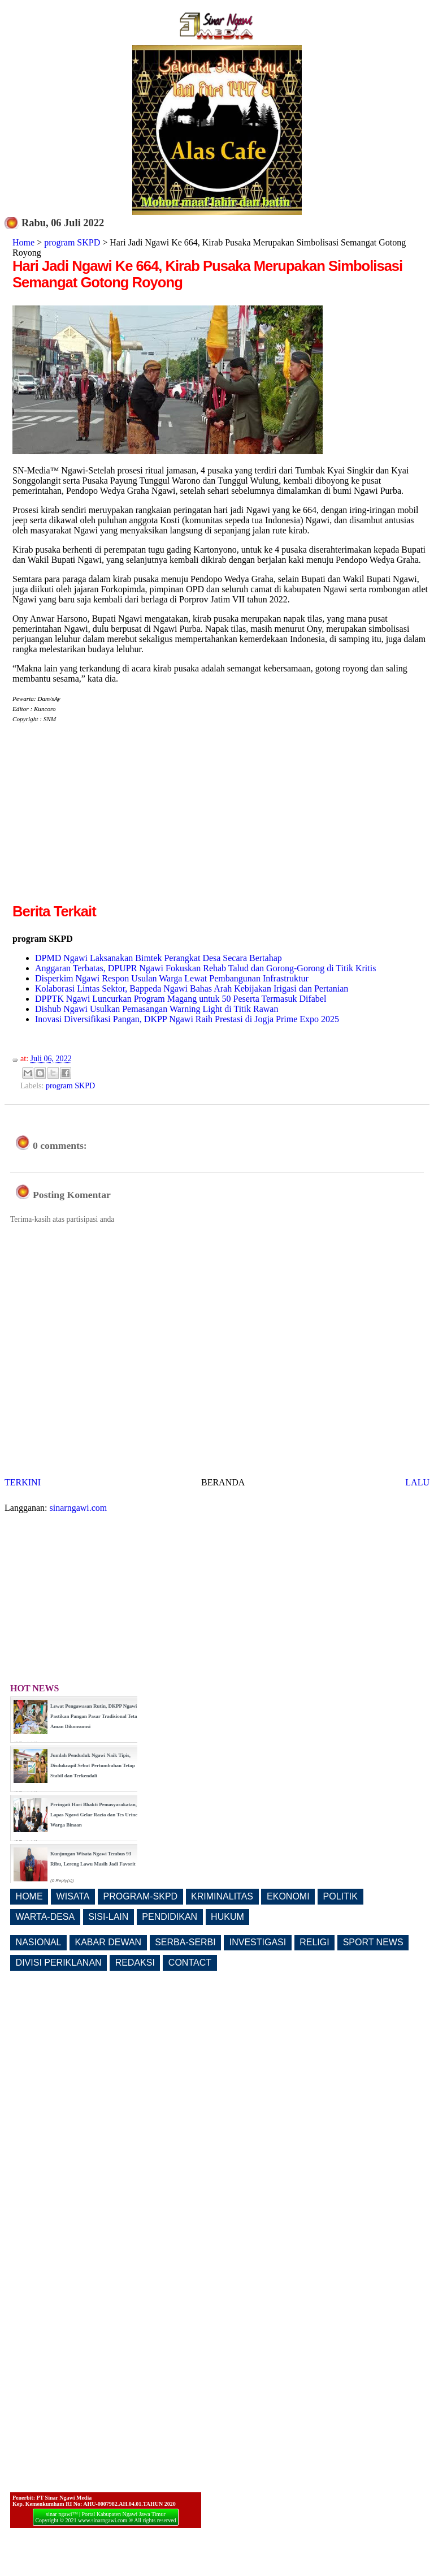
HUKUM (227, 1917)
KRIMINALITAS (222, 1896)
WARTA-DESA (45, 1917)
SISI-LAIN (108, 1917)
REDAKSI (135, 1962)
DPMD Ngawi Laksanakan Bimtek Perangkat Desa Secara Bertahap (158, 958)
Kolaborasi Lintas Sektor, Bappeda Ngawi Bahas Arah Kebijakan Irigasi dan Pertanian (191, 988)
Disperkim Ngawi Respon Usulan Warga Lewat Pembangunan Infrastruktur (172, 978)
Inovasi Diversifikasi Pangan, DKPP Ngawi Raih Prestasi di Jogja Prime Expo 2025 (187, 1019)
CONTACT (189, 1962)
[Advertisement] (107, 822)
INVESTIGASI (257, 1942)
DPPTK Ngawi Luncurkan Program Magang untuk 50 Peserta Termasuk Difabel (180, 998)
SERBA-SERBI (185, 1942)
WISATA (73, 1896)
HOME (29, 1896)
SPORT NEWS (373, 1942)
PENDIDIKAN (169, 1917)
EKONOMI (288, 1896)
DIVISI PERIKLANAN (59, 1962)
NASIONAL (39, 1942)
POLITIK (340, 1896)
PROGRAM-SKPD (140, 1896)
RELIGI (314, 1942)
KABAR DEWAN (108, 1942)
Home (23, 242)
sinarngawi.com (78, 1508)
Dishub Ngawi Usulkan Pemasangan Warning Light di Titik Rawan (156, 1009)
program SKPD (72, 242)
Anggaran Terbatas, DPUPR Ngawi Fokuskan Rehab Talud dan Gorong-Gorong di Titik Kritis (205, 968)
